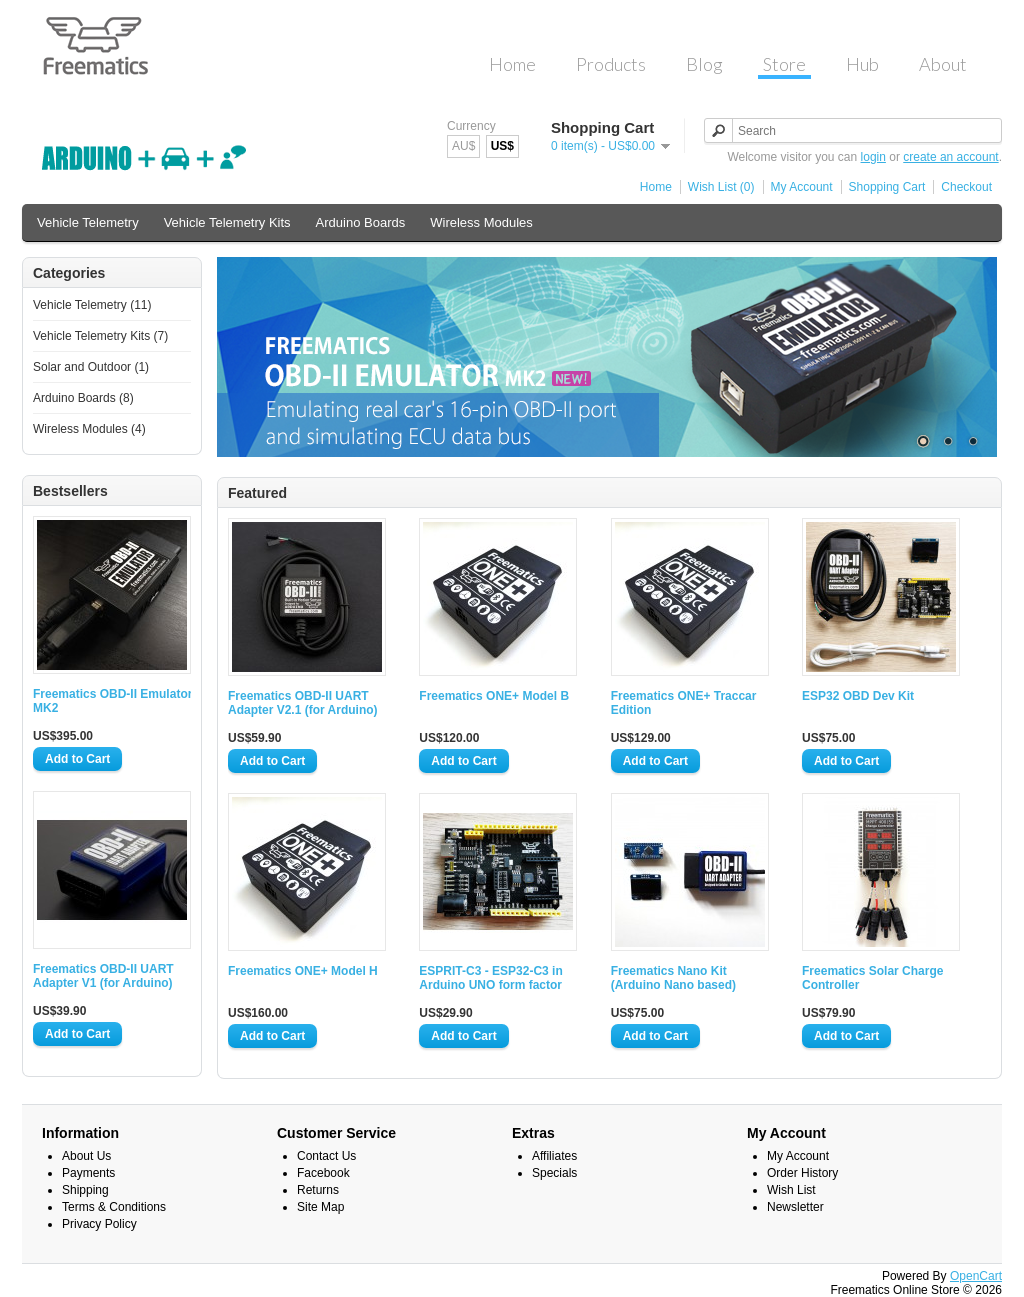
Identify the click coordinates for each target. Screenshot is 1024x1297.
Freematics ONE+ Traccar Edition (684, 703)
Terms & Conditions (114, 1207)
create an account (950, 157)
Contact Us (326, 1156)
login (873, 157)
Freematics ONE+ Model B (494, 696)
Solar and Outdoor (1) (91, 367)
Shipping (85, 1190)
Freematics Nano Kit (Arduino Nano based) (673, 978)
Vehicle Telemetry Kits (227, 222)
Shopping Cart (887, 187)
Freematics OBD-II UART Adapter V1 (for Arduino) (103, 976)
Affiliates (554, 1156)
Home (656, 187)
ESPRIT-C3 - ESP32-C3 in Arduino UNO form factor (490, 978)
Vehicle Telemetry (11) (92, 305)
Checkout (966, 187)
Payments (88, 1173)
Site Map (320, 1207)
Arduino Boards (361, 222)
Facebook (323, 1173)
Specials (554, 1173)
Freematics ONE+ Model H (303, 971)
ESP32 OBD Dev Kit (858, 696)
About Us (86, 1156)
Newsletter (795, 1207)
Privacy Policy (99, 1224)
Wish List (791, 1190)
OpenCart (976, 1276)
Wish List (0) (721, 187)
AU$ (463, 146)
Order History (802, 1173)
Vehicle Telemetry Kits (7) (100, 336)
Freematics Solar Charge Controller (872, 978)
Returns (318, 1190)
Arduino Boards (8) (83, 398)
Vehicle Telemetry (88, 222)
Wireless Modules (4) (89, 429)
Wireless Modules (481, 222)
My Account (802, 187)
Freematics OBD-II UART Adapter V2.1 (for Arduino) (303, 703)
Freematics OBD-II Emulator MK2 (112, 701)
